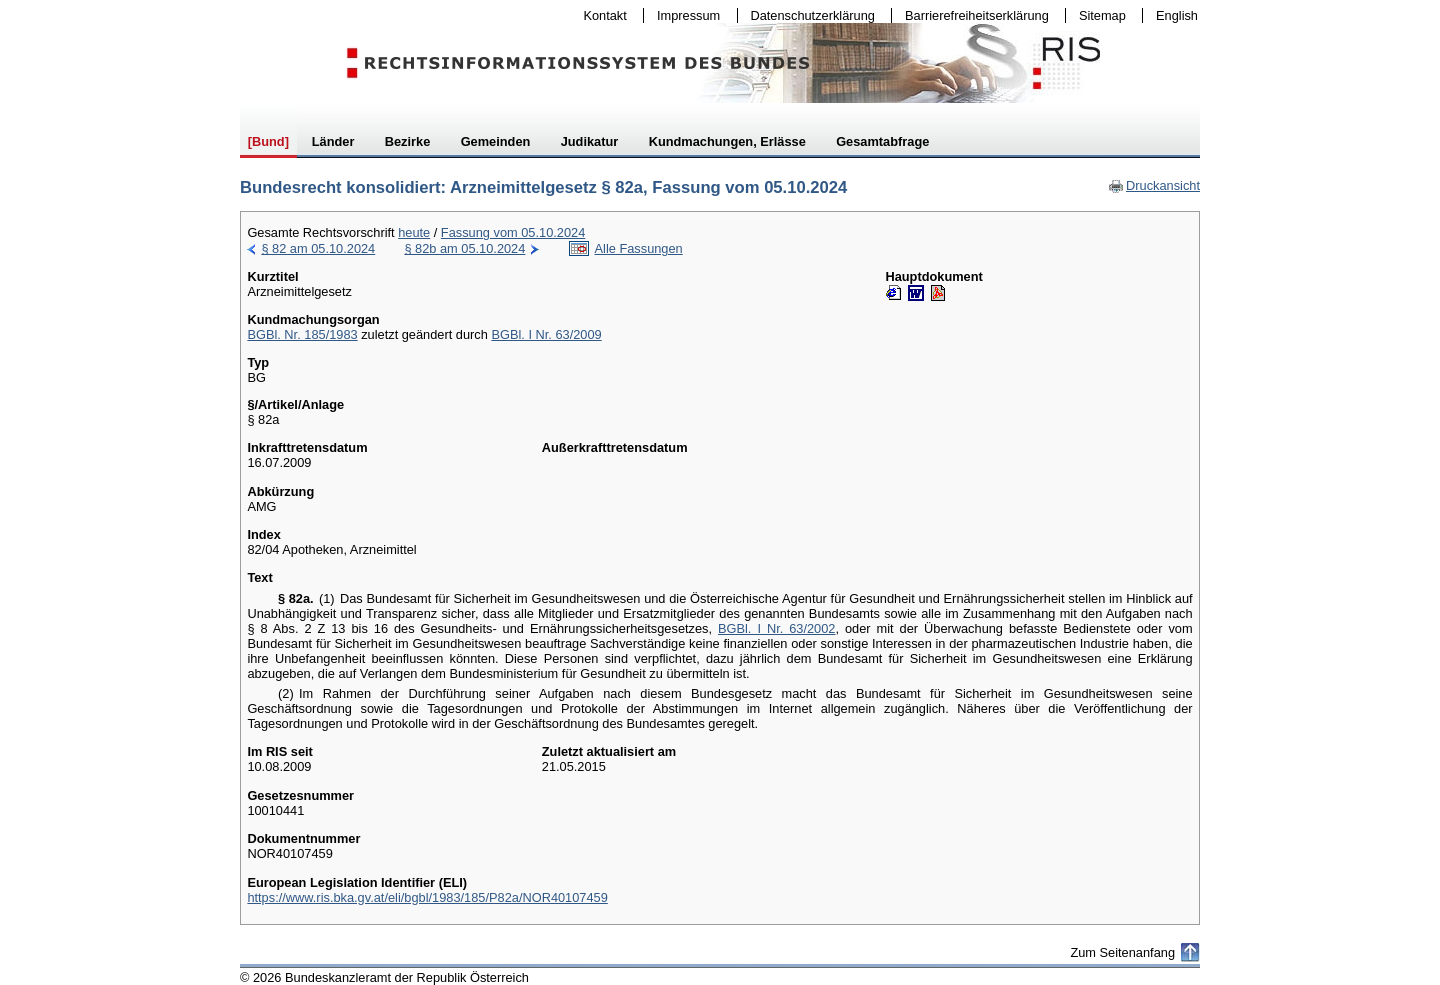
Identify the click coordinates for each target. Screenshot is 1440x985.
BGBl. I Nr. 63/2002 (776, 628)
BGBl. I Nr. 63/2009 (546, 334)
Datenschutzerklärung (808, 15)
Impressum (684, 15)
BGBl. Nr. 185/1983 (302, 334)
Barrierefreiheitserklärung (972, 15)
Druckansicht (1154, 185)
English (1177, 15)
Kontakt (601, 15)
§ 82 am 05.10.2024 (318, 248)
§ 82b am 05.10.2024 (464, 248)
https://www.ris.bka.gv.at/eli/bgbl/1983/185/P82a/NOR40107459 (427, 897)
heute (414, 232)
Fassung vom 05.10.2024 (513, 232)
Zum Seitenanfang (1122, 952)
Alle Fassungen (639, 248)
